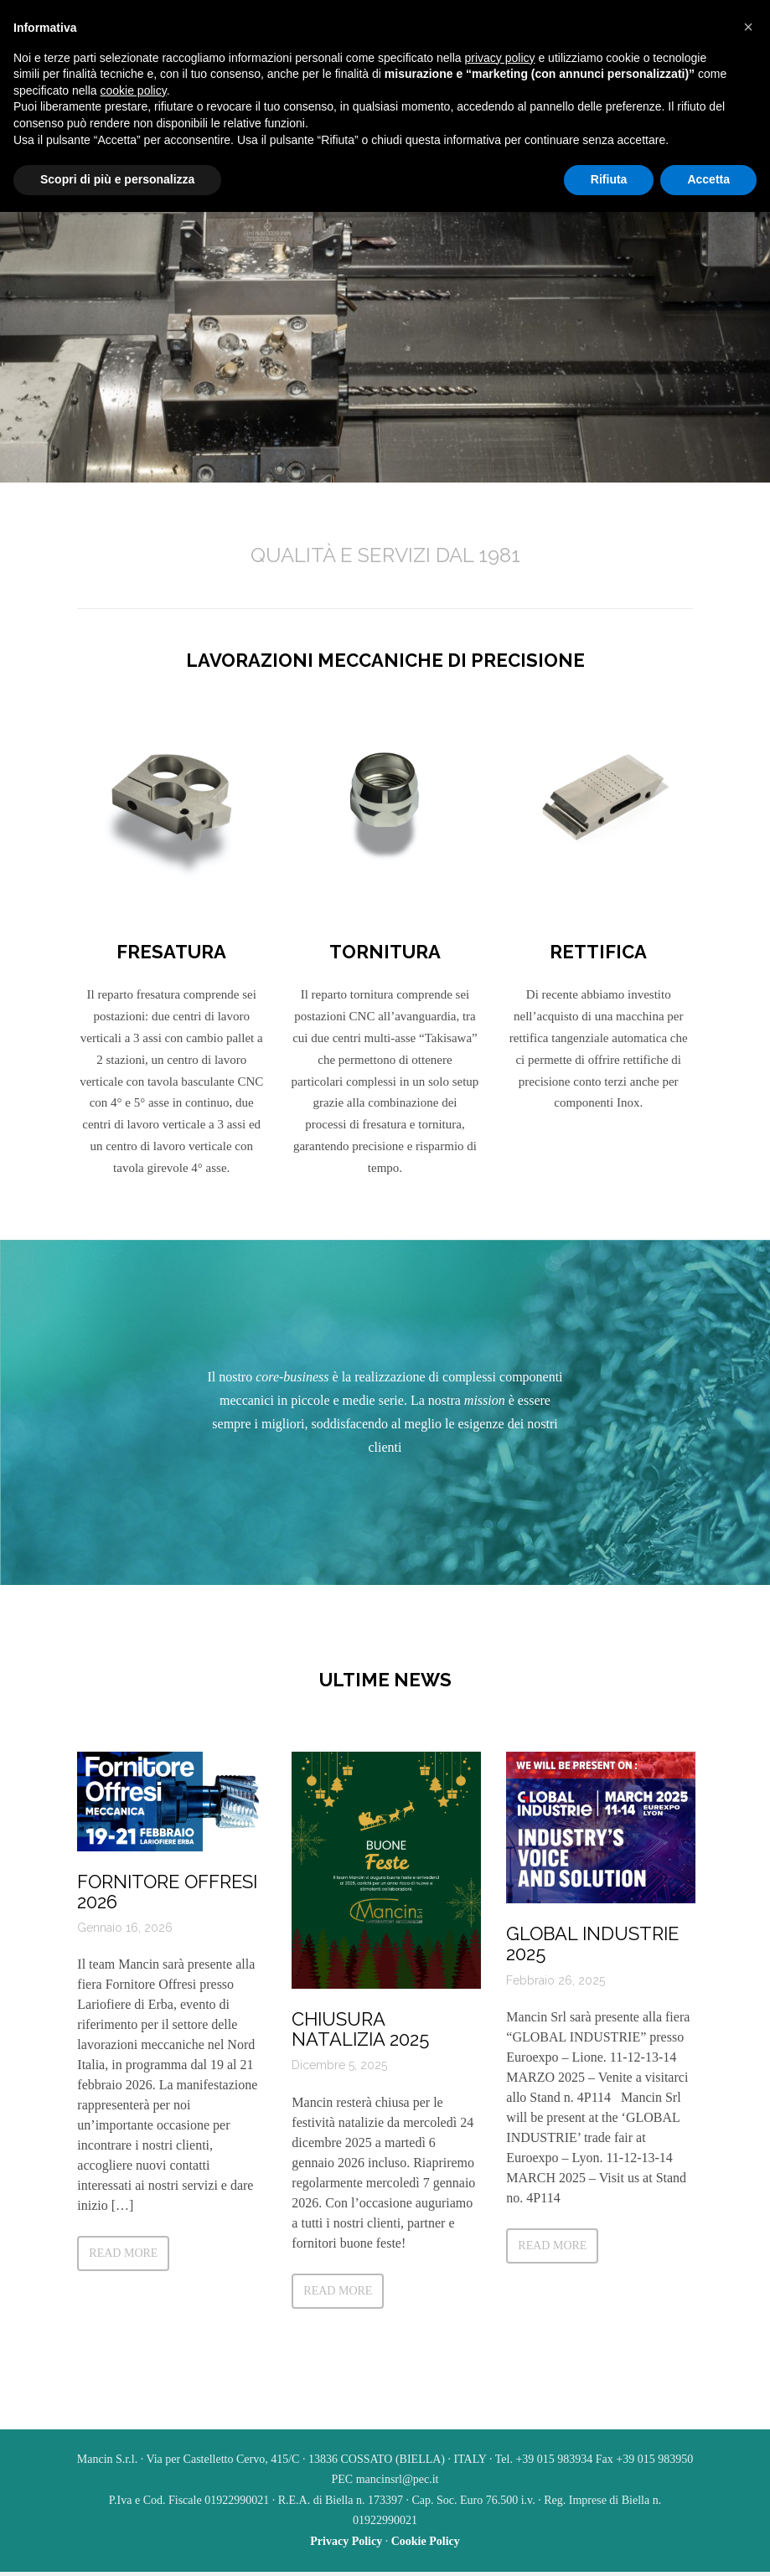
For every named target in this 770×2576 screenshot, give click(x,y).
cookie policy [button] (134, 90)
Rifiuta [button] (609, 179)
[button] (748, 26)
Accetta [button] (708, 179)
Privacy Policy (346, 2544)
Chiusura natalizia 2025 (359, 2047)
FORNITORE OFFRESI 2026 (166, 1909)
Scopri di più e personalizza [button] (117, 179)
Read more (122, 2271)
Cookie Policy (425, 2544)
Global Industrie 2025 (591, 1962)
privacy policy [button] (500, 58)
